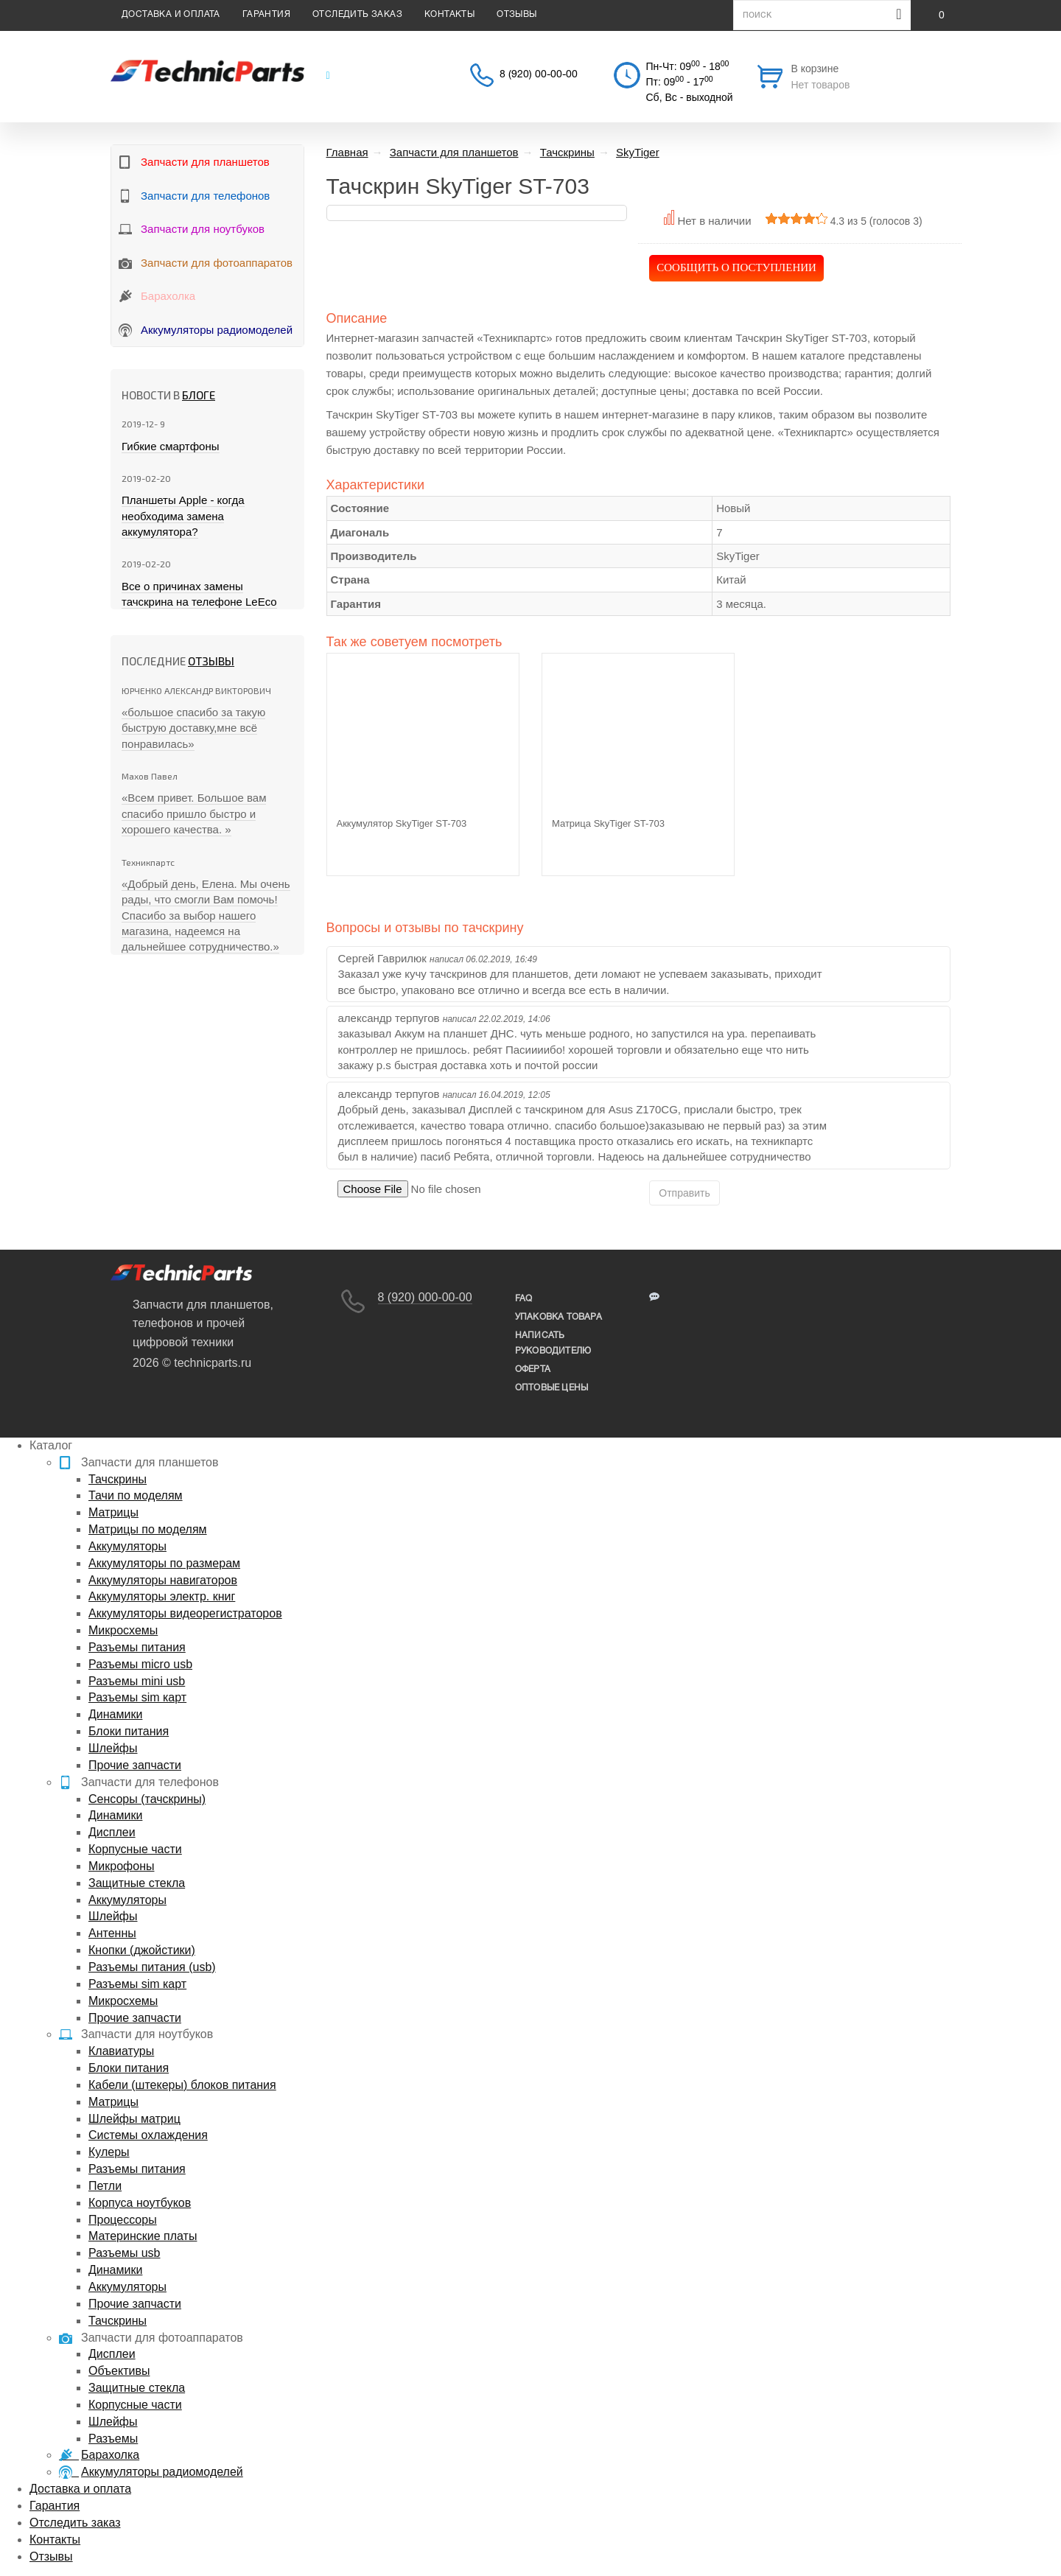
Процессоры (122, 2219)
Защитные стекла (136, 1883)
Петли (105, 2186)
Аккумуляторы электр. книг (161, 1596)
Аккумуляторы (127, 1546)
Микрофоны (121, 1866)
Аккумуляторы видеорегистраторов (185, 1613)
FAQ (524, 1299)
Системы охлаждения (148, 2135)
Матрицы (113, 1512)
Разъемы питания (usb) (152, 1967)
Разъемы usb (124, 2253)
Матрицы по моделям (147, 1529)
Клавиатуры (121, 2051)
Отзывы (516, 14)
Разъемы (113, 2438)
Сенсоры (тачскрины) (147, 1799)
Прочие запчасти (134, 1765)
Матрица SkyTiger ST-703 (608, 823)
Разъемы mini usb (136, 1681)
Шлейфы (113, 1748)
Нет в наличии (714, 220)
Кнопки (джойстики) (141, 1950)
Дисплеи (112, 1832)
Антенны (112, 1933)
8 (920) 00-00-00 (539, 75)
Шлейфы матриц (134, 2119)
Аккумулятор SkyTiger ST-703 (402, 823)
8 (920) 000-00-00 (425, 1297)
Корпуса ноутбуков (139, 2203)
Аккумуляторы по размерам (164, 1563)
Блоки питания (128, 1731)
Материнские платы (142, 2236)
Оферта (532, 1369)
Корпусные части (135, 1849)
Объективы (119, 2371)
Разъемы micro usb (140, 1664)
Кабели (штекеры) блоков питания (182, 2085)
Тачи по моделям (135, 1495)
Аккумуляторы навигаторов (162, 1580)
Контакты (449, 14)
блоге (198, 395)
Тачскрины (117, 1479)
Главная (347, 152)
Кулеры (109, 2152)
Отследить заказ (357, 14)
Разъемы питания (137, 1647)
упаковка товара (558, 1317)
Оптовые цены (551, 1388)
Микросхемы (123, 1630)
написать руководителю (553, 1343)
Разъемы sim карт (137, 1697)
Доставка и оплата (171, 14)
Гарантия (266, 14)
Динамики (115, 1714)
